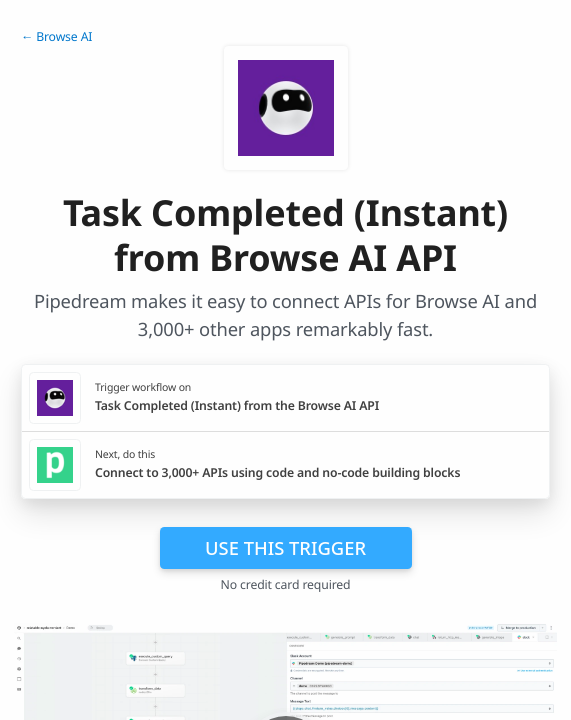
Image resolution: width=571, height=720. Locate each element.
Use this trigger (285, 547)
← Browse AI (56, 36)
